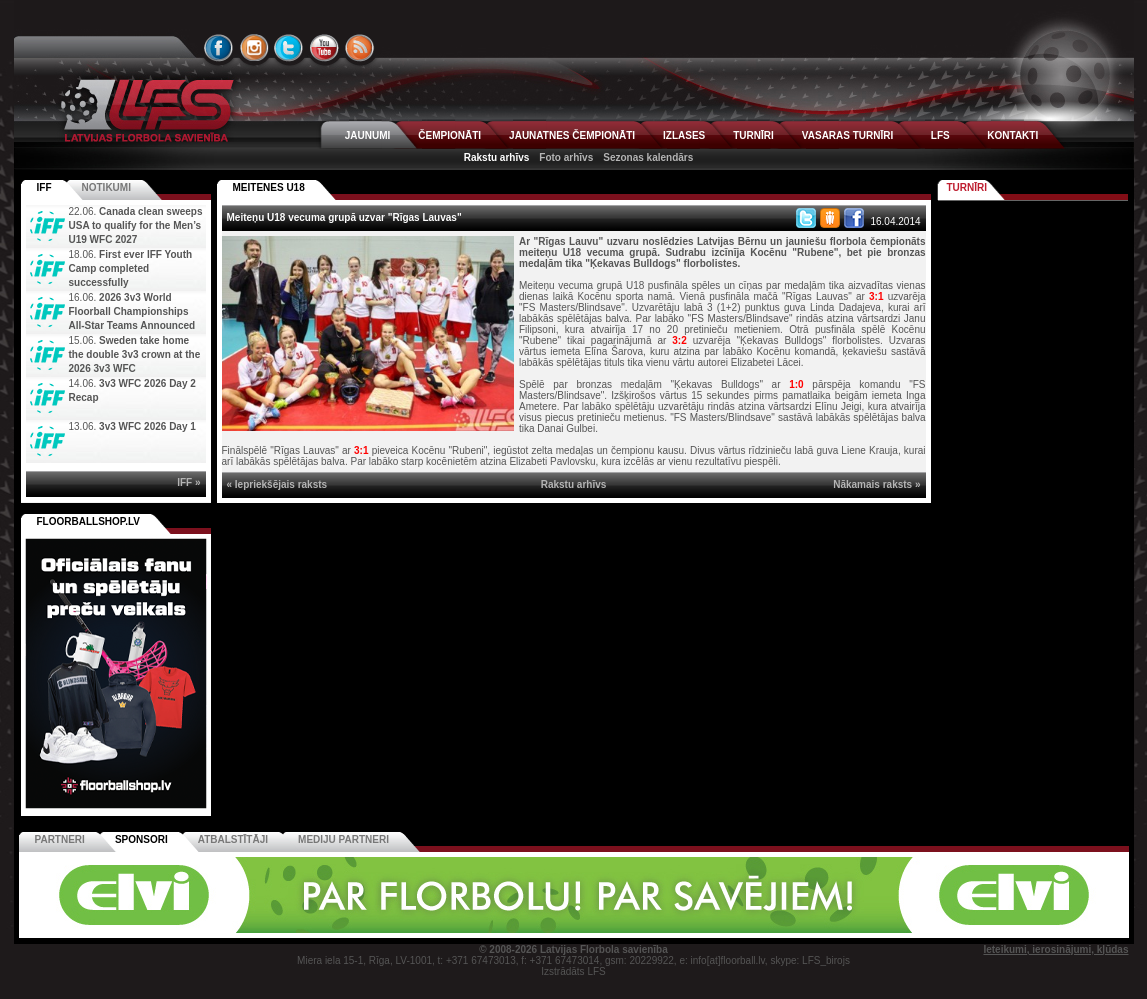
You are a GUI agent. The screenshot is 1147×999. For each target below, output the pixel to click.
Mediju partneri (343, 839)
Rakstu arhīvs (497, 157)
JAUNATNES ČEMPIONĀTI (572, 135)
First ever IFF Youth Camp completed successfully (131, 268)
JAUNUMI (368, 135)
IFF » (188, 482)
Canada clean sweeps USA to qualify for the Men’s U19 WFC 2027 (136, 225)
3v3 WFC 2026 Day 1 (147, 426)
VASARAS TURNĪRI (847, 135)
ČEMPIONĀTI (449, 135)
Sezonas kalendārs (648, 157)
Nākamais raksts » (876, 484)
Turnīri (967, 187)
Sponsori (141, 839)
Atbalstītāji (233, 839)
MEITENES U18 (269, 187)
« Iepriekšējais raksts (277, 484)
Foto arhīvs (566, 157)
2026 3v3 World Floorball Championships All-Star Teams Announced (132, 311)
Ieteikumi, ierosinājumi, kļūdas (1055, 949)
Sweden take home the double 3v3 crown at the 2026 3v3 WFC (135, 354)
